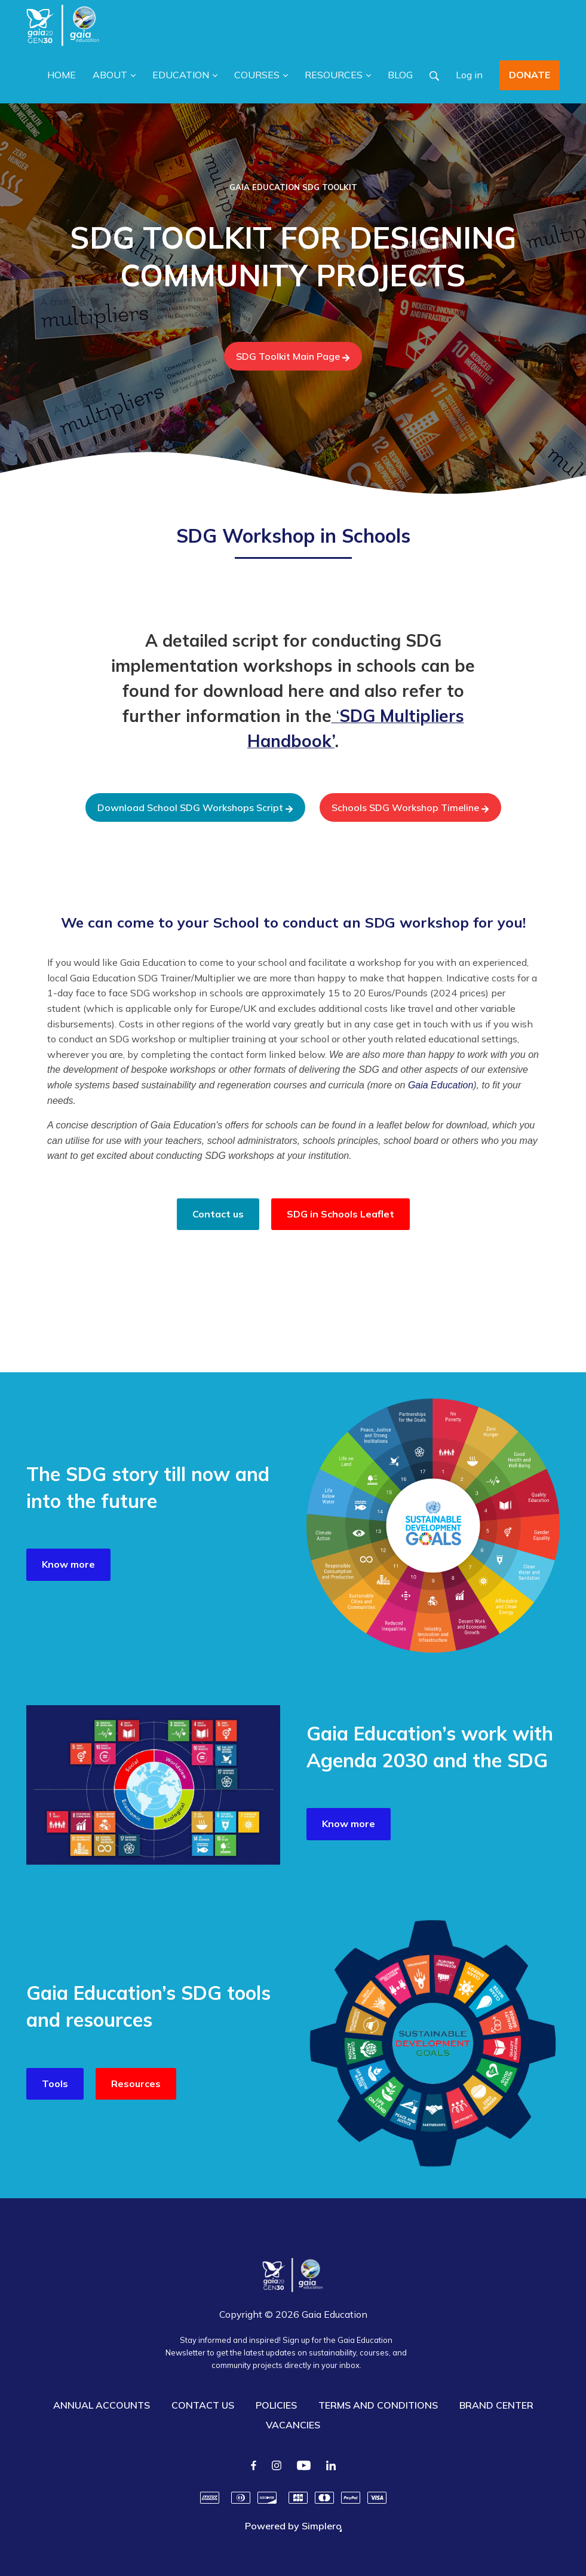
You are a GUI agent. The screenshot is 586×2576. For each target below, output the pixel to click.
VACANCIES (293, 2425)
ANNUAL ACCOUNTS (101, 2405)
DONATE (529, 75)
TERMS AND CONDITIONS (378, 2405)
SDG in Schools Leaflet (340, 1214)
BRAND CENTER (496, 2405)
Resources (136, 2083)
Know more (68, 1564)
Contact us (218, 1214)
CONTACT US (202, 2405)
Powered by (293, 2526)
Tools (55, 2083)
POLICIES (276, 2405)
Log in (469, 75)
